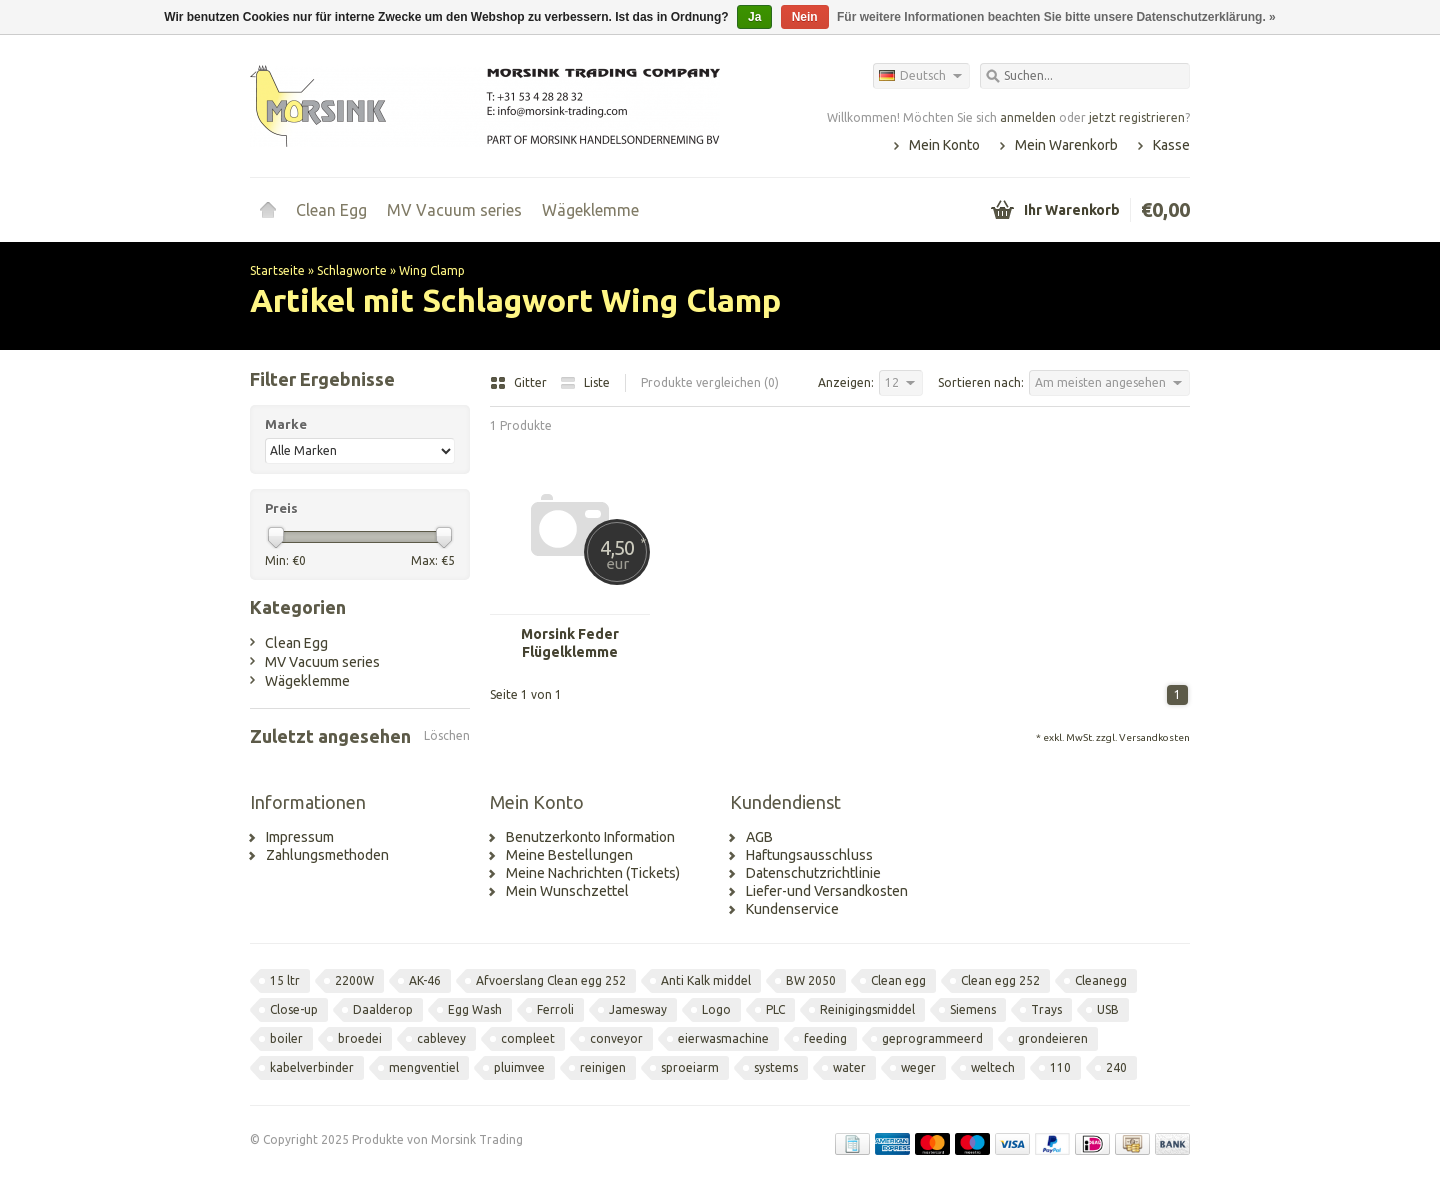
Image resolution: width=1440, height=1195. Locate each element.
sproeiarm (690, 1067)
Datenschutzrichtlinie (813, 873)
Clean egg (898, 980)
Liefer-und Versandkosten (827, 891)
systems (776, 1067)
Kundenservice (792, 909)
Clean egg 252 (1000, 980)
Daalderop (383, 1009)
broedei (360, 1038)
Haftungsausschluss (809, 855)
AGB (759, 837)
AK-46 (425, 980)
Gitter (520, 382)
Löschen (447, 735)
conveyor (616, 1038)
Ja (754, 17)
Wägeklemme (590, 210)
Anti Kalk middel (706, 980)
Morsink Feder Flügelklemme (570, 643)
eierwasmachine (723, 1038)
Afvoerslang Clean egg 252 (551, 980)
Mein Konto (944, 145)
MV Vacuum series (454, 210)
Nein (805, 17)
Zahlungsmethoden (327, 855)
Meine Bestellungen (569, 855)
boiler (286, 1038)
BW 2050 (811, 980)
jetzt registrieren (1137, 117)
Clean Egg (331, 210)
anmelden (1028, 117)
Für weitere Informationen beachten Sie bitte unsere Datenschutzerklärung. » (1056, 17)
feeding (825, 1038)
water (849, 1067)
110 (1060, 1067)
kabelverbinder (312, 1067)
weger (918, 1067)
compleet (528, 1038)
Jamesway (638, 1009)
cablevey (441, 1038)
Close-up (294, 1009)
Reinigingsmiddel (867, 1009)
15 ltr (285, 980)
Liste (585, 382)
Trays (1046, 1009)
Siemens (973, 1009)
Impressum (300, 837)
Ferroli (555, 1009)
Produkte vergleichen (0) (710, 382)
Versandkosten (1154, 737)
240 (1116, 1067)
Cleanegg (1101, 980)
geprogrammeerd (932, 1038)
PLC (775, 1009)
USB (1108, 1009)
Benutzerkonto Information (590, 837)
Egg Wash (475, 1009)
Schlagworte (352, 270)
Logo (716, 1009)
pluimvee (519, 1067)
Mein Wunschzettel (567, 891)
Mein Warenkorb (1066, 145)
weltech (993, 1067)
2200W (354, 980)
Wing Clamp (432, 270)
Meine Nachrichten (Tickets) (593, 873)
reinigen (603, 1067)
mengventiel (424, 1067)
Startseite (268, 210)
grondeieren (1053, 1038)
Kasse (1171, 145)
